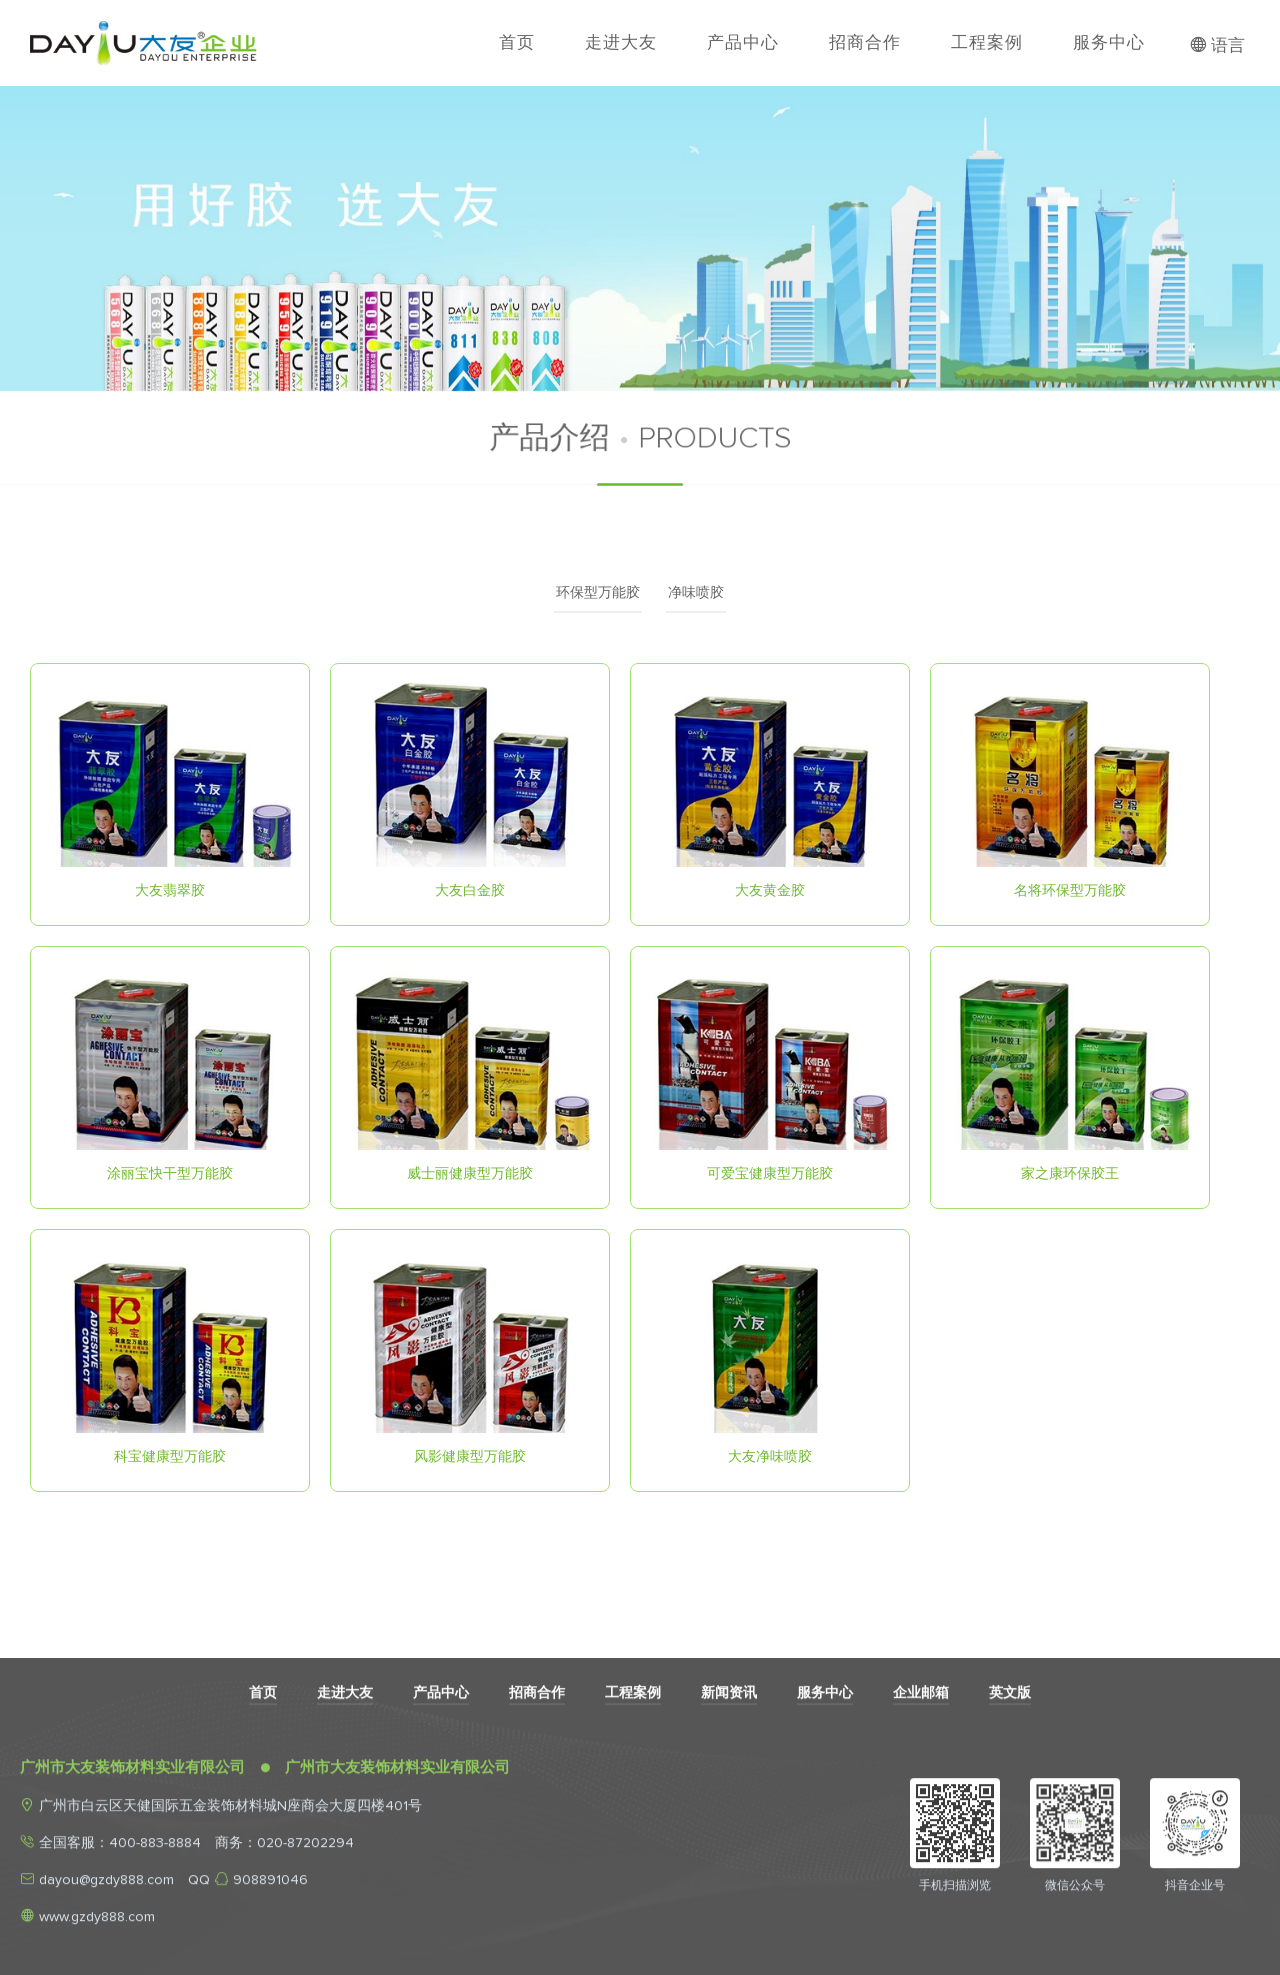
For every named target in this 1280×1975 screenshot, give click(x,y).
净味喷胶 (696, 593)
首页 (517, 42)
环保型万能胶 (598, 593)
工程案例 (987, 42)
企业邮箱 (921, 1826)
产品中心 (743, 42)
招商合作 (865, 42)
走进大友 (621, 42)
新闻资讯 (729, 1826)
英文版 (1010, 1826)
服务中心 (1109, 42)
